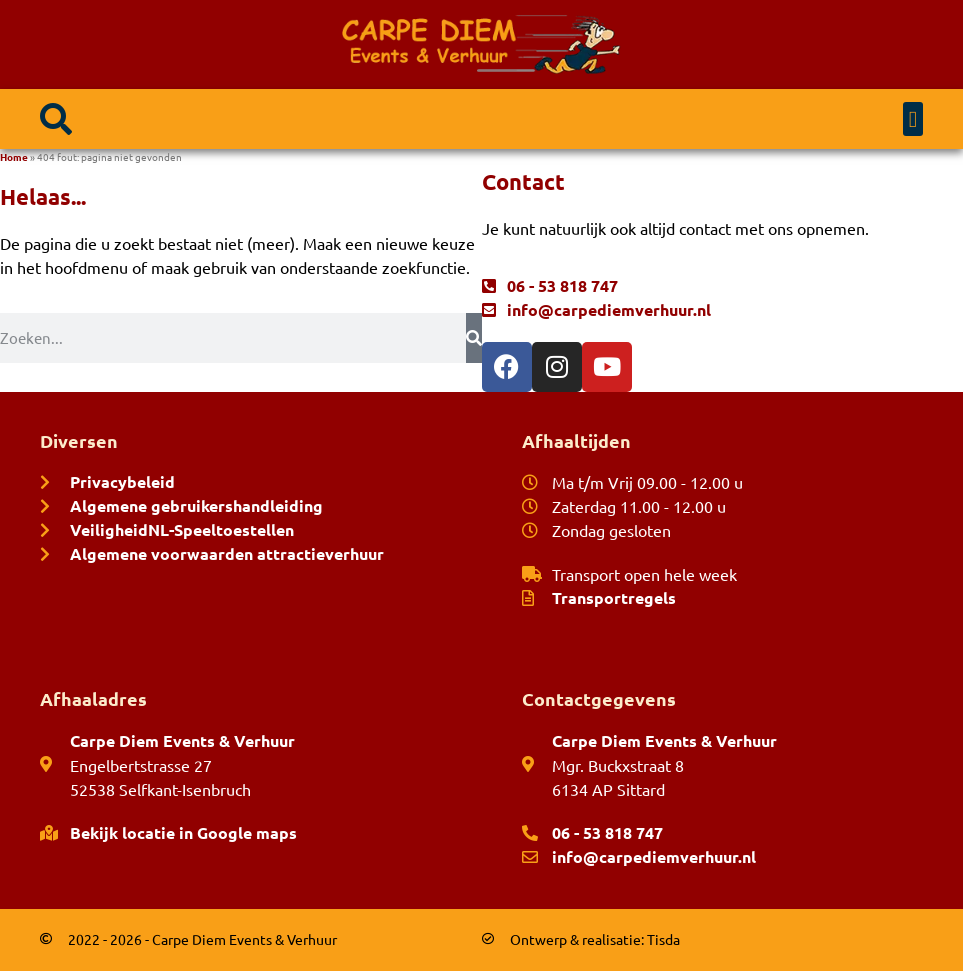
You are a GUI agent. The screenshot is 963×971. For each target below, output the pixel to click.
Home (14, 156)
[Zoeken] (473, 338)
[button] (56, 119)
